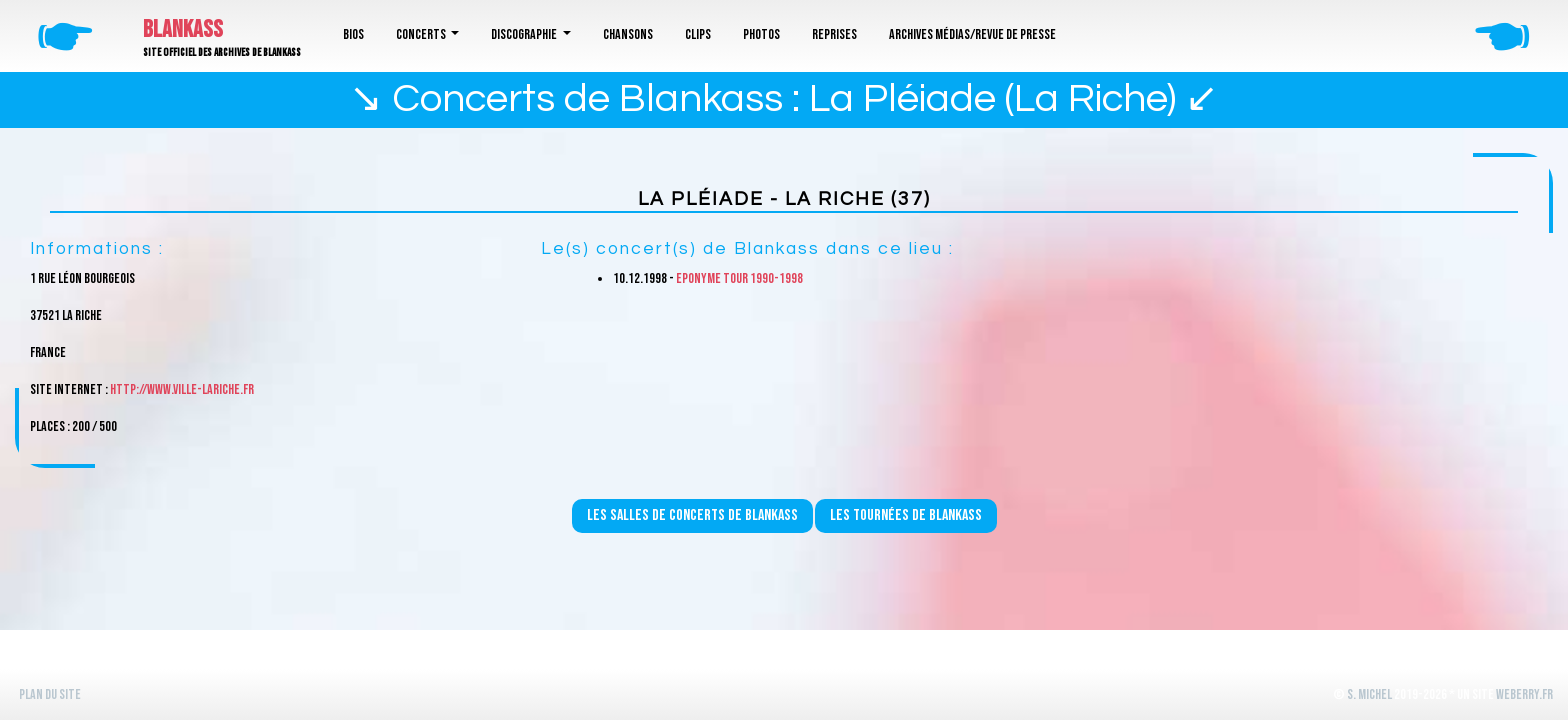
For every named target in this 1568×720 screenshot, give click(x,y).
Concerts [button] (422, 34)
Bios (353, 34)
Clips (698, 34)
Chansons (628, 34)
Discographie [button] (525, 34)
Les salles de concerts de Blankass (692, 515)
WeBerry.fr (1524, 694)
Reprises (834, 34)
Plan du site (50, 694)
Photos (761, 34)
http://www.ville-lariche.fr (182, 389)
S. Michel (1369, 694)
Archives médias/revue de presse (972, 34)
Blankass (183, 29)
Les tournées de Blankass (906, 515)
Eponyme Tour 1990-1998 (739, 278)
